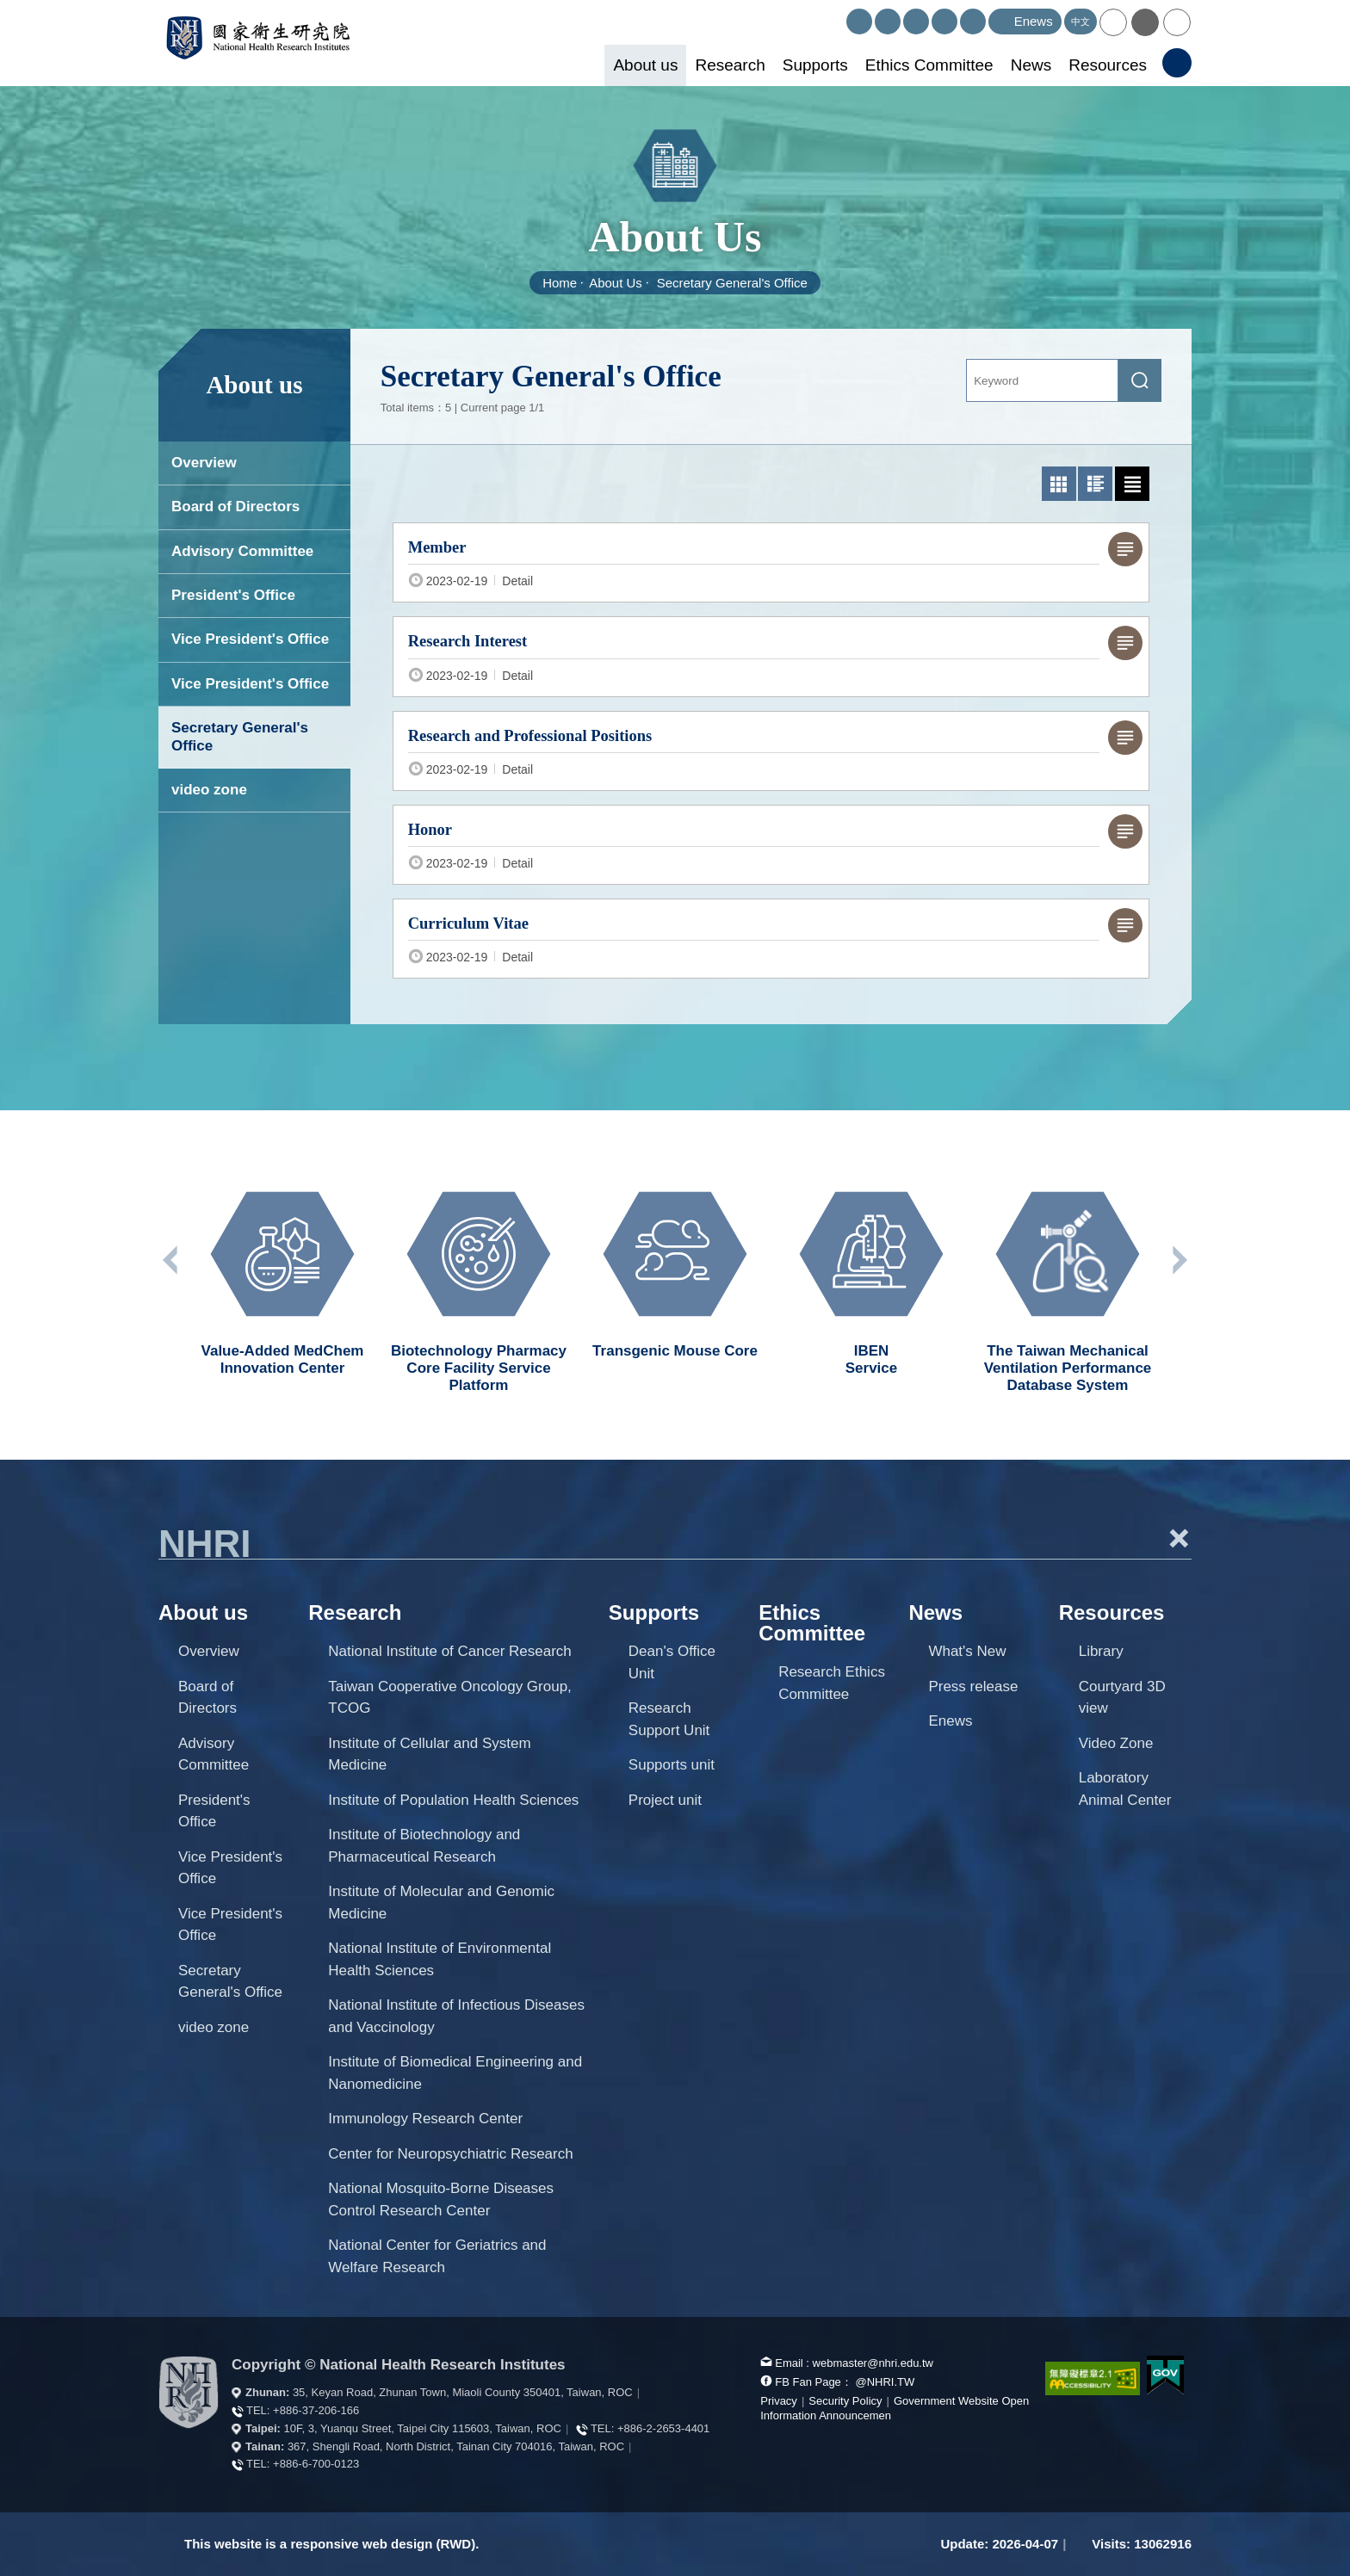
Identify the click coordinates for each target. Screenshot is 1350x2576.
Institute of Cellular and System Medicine (429, 1754)
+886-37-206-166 (316, 2410)
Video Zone (1116, 1743)
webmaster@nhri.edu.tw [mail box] (873, 2363)
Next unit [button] (1178, 1260)
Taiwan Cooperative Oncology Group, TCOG (450, 1697)
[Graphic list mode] (1095, 483)
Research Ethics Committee (831, 1683)
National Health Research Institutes (270, 43)
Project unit (665, 1800)
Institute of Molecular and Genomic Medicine (441, 1902)
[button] (1113, 22)
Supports (815, 65)
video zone (209, 789)
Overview (204, 462)
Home (559, 282)
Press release (973, 1686)
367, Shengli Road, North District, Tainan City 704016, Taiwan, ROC (456, 2446)
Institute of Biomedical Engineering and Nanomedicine (455, 2073)
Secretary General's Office (732, 282)
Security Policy (845, 2400)
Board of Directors (235, 506)
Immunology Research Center (425, 2118)
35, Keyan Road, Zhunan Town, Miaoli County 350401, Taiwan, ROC (463, 2392)
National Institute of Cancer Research (450, 1651)
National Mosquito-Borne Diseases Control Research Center (441, 2199)
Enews (950, 1721)
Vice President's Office (250, 639)
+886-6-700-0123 (316, 2463)
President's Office (233, 595)
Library (1101, 1651)
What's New (967, 1651)
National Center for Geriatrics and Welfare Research (437, 2256)
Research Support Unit (669, 1719)
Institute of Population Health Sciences (453, 1800)
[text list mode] (1132, 483)
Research (730, 65)
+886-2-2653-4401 (663, 2428)
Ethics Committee (929, 65)
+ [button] (1179, 1538)
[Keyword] (1042, 380)
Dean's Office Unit (672, 1662)
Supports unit (672, 1765)
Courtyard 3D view (1122, 1697)
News (1031, 65)
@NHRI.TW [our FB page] (884, 2381)
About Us (615, 282)
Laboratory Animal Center (1125, 1789)
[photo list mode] (1059, 483)
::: (839, 15)
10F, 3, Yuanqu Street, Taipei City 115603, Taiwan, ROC (422, 2428)
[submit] (1139, 380)
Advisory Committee (242, 551)
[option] (282, 1276)
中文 (1080, 21)
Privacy (778, 2400)
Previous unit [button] (171, 1260)
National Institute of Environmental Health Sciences (439, 1959)
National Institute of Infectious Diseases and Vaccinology (456, 2016)
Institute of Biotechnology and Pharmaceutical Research (424, 1845)
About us (645, 65)
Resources (1107, 65)
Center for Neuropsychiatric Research (450, 2154)
